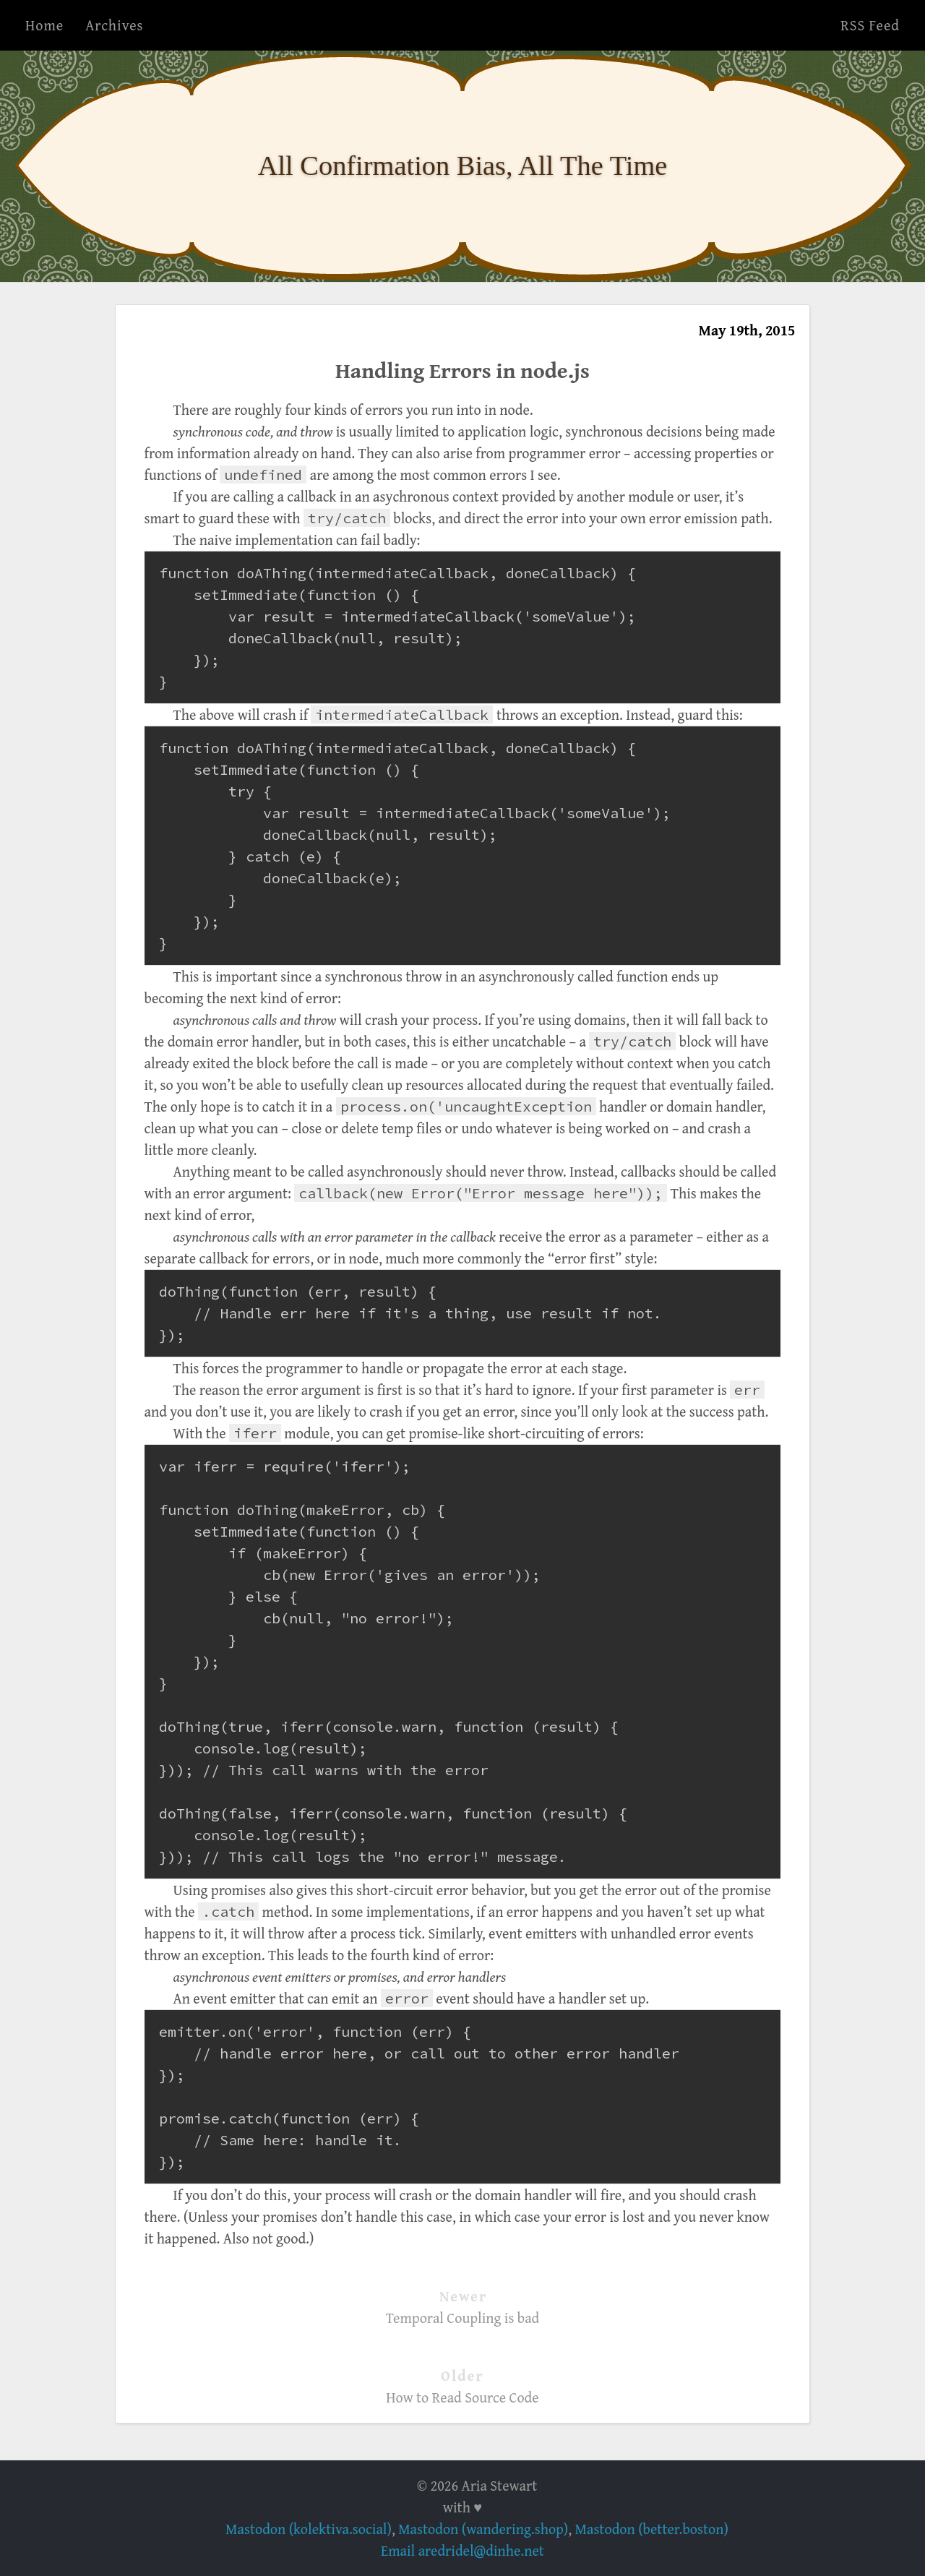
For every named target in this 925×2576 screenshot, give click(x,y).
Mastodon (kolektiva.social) (308, 2528)
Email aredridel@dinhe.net (462, 2550)
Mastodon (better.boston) (651, 2528)
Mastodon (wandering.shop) (483, 2528)
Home (44, 24)
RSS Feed (870, 24)
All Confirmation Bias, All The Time (463, 165)
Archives (114, 24)
